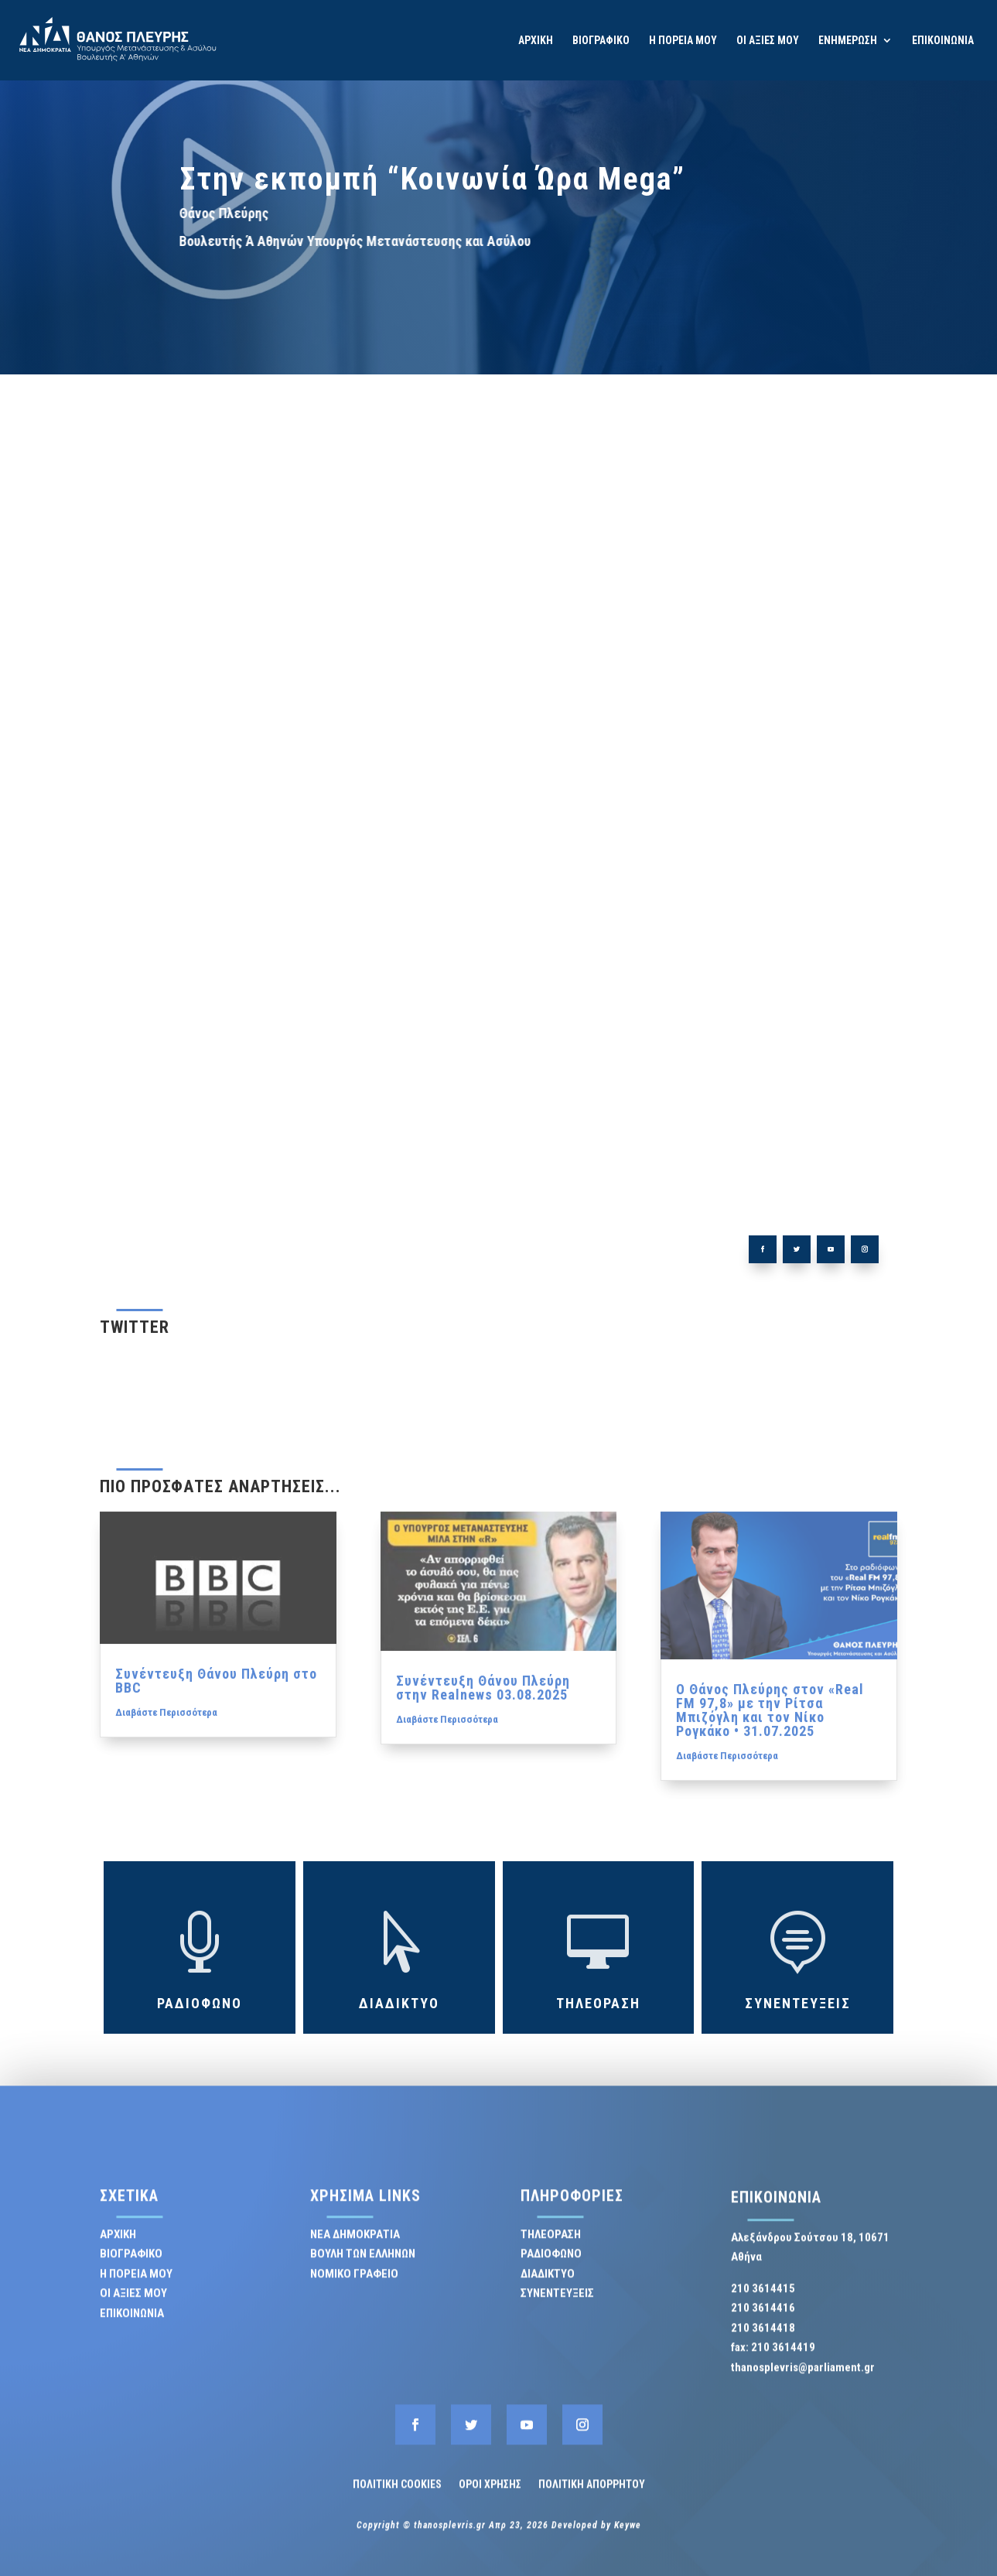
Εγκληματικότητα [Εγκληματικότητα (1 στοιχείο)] (735, 784)
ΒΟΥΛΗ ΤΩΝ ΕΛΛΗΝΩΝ (362, 2266)
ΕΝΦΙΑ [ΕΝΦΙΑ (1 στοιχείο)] (735, 771)
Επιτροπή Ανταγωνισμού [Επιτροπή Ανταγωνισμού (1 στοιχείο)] (735, 791)
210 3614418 (763, 2339)
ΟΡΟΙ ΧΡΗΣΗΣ (490, 2496)
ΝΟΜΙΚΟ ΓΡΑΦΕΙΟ (354, 2285)
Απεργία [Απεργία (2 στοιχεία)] (735, 759)
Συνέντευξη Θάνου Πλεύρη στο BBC (216, 1787)
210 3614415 (763, 2300)
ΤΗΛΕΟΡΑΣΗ (733, 646)
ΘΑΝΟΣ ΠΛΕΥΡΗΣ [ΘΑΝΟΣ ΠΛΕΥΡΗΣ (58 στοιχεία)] (735, 797)
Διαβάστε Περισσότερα (166, 1819)
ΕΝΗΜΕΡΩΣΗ (847, 40)
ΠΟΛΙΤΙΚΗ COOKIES (397, 2496)
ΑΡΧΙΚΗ (535, 40)
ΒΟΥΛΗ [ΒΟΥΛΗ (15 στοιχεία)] (735, 764)
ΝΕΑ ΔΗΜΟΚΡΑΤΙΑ (355, 2246)
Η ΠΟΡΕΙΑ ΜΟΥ (683, 40)
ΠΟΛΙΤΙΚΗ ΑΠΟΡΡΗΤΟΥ (591, 2496)
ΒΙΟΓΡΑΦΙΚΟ (601, 40)
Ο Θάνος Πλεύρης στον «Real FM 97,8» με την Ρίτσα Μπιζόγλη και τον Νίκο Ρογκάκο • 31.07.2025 (770, 1817)
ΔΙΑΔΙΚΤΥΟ (733, 665)
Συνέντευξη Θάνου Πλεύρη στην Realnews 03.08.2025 (483, 1794)
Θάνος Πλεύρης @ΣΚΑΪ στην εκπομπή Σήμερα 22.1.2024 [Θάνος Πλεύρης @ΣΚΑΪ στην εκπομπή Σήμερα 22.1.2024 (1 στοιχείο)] (735, 824)
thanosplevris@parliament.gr (803, 2379)
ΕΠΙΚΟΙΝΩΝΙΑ (943, 40)
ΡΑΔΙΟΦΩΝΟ (733, 656)
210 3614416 (763, 2320)
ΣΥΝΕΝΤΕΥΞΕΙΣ (733, 638)
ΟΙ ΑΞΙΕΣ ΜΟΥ (767, 40)
